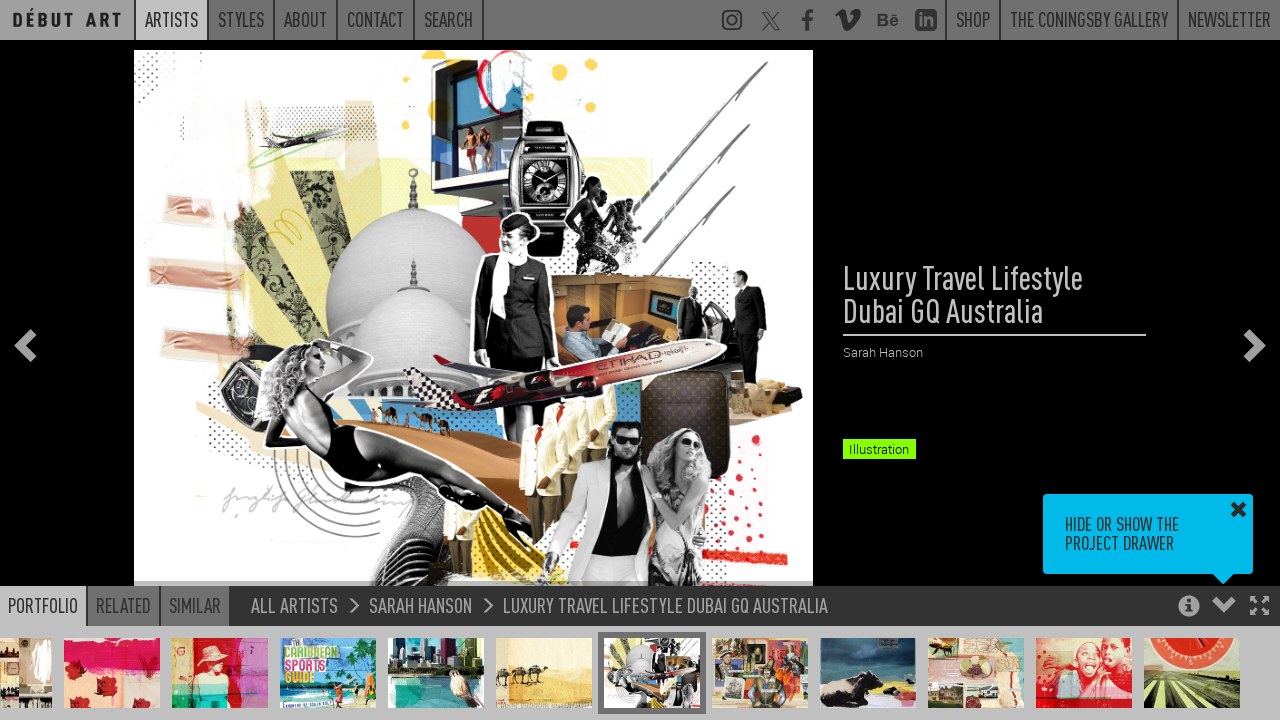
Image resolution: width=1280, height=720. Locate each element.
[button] (1259, 607)
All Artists (294, 604)
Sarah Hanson (420, 604)
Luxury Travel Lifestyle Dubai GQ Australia (665, 604)
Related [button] (123, 605)
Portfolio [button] (43, 605)
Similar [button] (195, 605)
